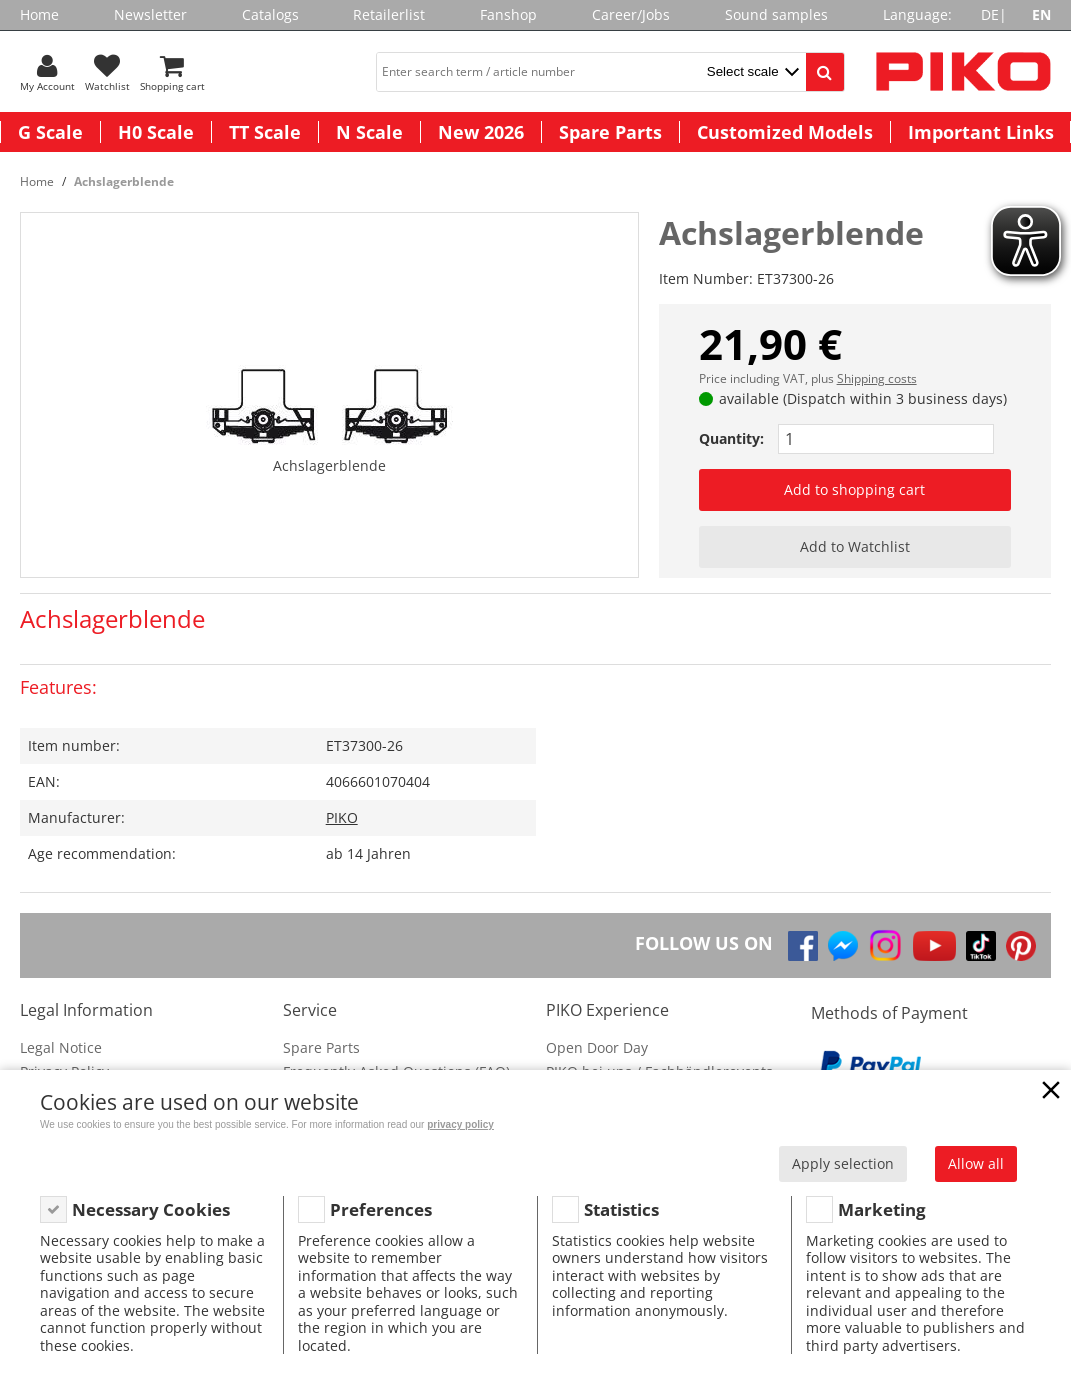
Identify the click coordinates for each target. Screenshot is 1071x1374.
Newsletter (150, 14)
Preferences (381, 1209)
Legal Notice (61, 1047)
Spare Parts (610, 132)
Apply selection (843, 1163)
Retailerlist (389, 14)
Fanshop (508, 14)
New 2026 (481, 132)
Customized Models (785, 132)
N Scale (369, 132)
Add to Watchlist (855, 546)
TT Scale (265, 132)
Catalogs (270, 14)
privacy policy (460, 1124)
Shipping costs (877, 378)
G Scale (50, 132)
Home (39, 14)
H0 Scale (156, 132)
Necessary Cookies (151, 1209)
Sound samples (776, 14)
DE (990, 14)
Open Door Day (597, 1047)
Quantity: (731, 438)
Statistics (621, 1209)
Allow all (976, 1163)
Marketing (882, 1209)
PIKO (342, 817)
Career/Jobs (631, 14)
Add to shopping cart (854, 489)
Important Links (981, 132)
